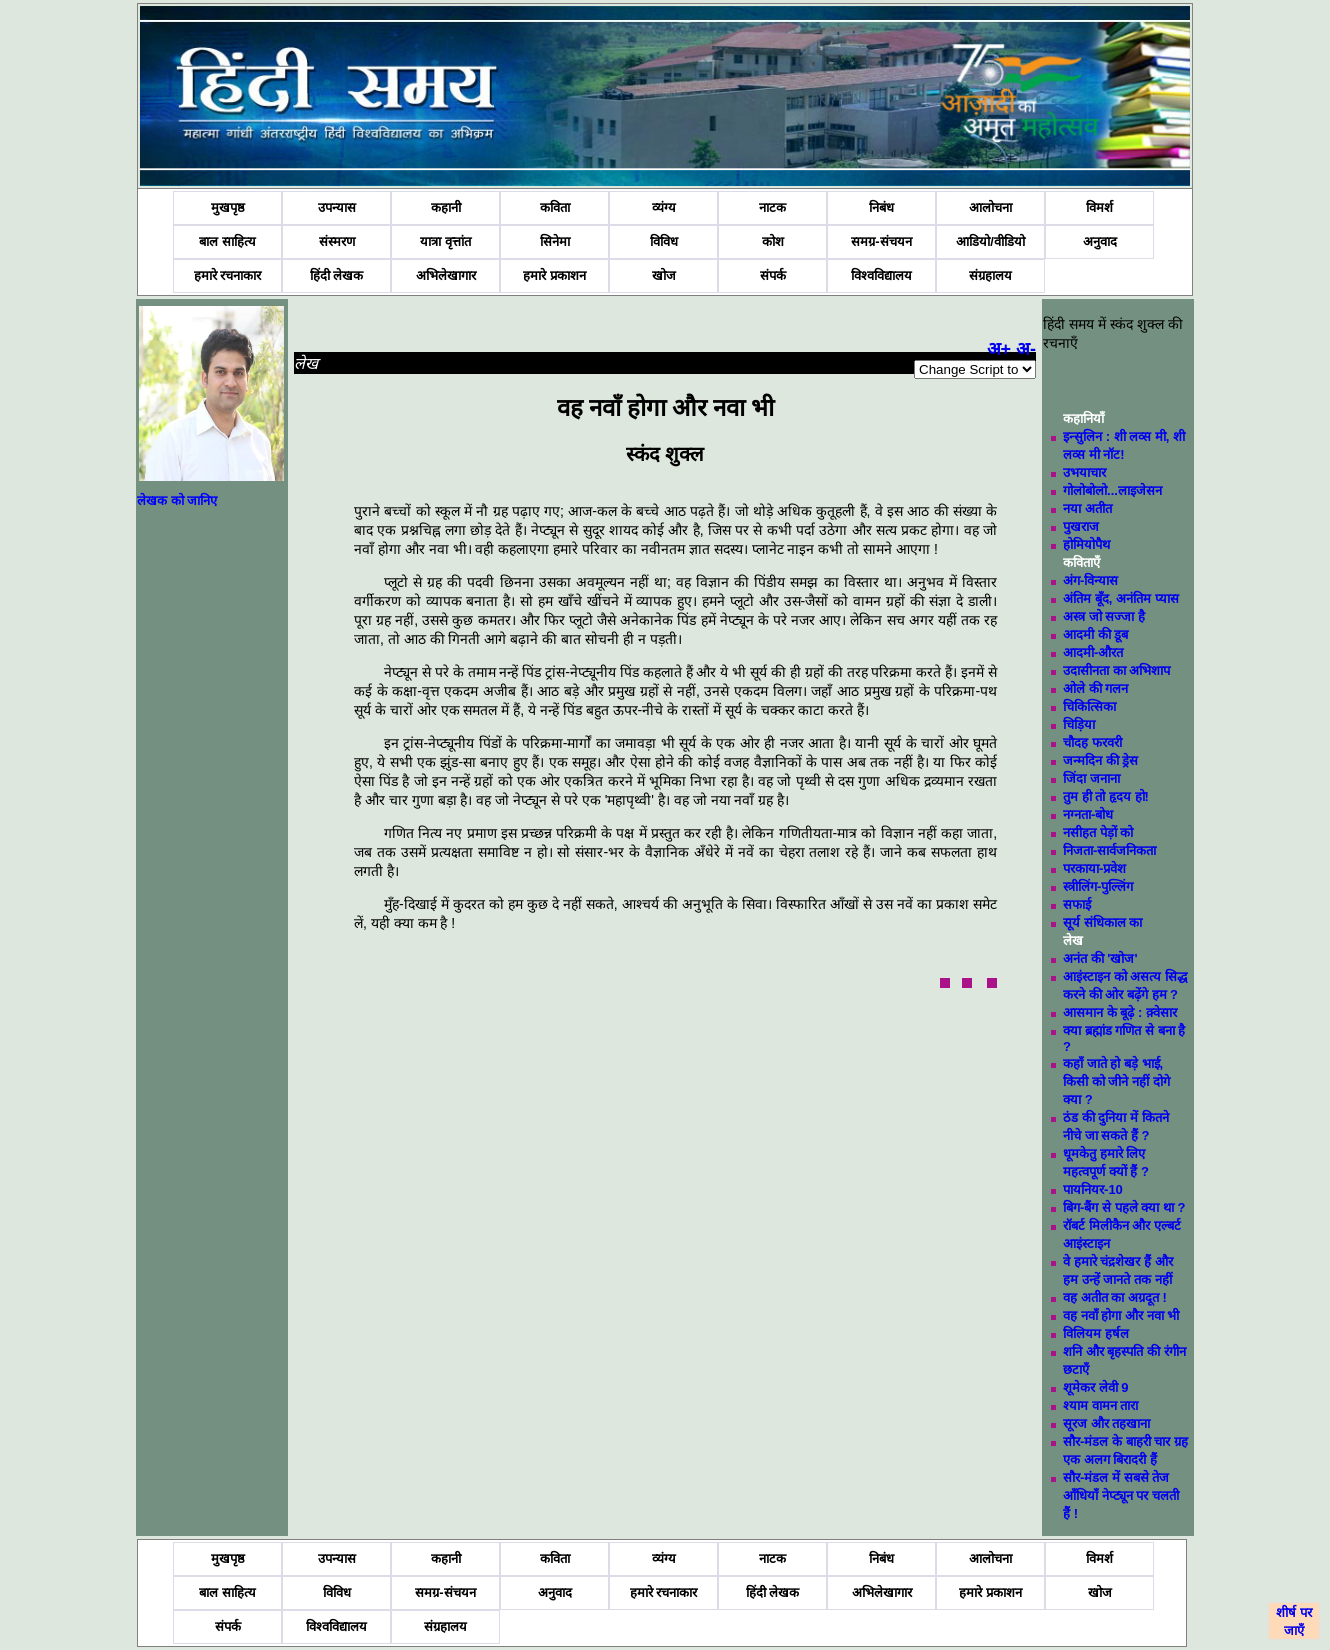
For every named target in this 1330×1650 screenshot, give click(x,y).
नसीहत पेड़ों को (1098, 832)
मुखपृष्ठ (228, 207)
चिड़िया (1079, 724)
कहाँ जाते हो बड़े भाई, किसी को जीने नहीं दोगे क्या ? (1116, 1081)
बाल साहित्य (227, 241)
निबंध (881, 207)
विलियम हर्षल (1096, 1333)
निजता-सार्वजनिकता (1109, 850)
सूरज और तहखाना (1106, 1423)
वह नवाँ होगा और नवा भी (1121, 1315)
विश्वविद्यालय (881, 275)
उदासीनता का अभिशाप (1116, 670)
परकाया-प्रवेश (1094, 868)
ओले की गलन (1095, 688)
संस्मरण (337, 241)
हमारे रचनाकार (228, 275)
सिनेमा (555, 241)
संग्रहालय (990, 275)
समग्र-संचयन (881, 241)
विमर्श (1099, 207)
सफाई (1077, 904)
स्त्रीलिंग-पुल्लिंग (1098, 886)
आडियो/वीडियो (990, 241)
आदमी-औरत (1093, 652)
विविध (664, 241)
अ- (1026, 349)
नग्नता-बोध (1088, 814)
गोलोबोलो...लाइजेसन (1112, 490)
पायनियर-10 (1093, 1189)
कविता (555, 207)
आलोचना (990, 207)
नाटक (772, 207)
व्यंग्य (664, 207)
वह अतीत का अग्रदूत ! (1115, 1297)
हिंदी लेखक (337, 275)
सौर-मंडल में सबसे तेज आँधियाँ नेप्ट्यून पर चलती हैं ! (1121, 1495)
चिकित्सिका (1089, 706)
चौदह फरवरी (1092, 742)
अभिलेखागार (446, 275)
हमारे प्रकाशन (554, 275)
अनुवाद (1100, 241)
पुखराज (1081, 526)
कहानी (446, 207)
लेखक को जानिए (177, 500)
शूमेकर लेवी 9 (1095, 1387)
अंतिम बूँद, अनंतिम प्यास (1120, 598)
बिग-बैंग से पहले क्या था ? (1124, 1207)
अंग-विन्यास (1090, 580)
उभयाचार (1084, 472)
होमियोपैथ (1086, 544)
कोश (773, 241)
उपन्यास (337, 207)
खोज (664, 275)
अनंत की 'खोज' (1100, 958)
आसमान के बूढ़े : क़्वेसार (1120, 1012)
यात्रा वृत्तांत (445, 241)
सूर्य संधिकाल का (1102, 922)
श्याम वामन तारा (1100, 1405)
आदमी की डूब (1095, 634)
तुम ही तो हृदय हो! (1106, 796)
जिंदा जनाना (1091, 778)
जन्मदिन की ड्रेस (1100, 760)
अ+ (999, 349)
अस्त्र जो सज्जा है (1104, 616)
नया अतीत (1087, 508)
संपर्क (773, 275)
